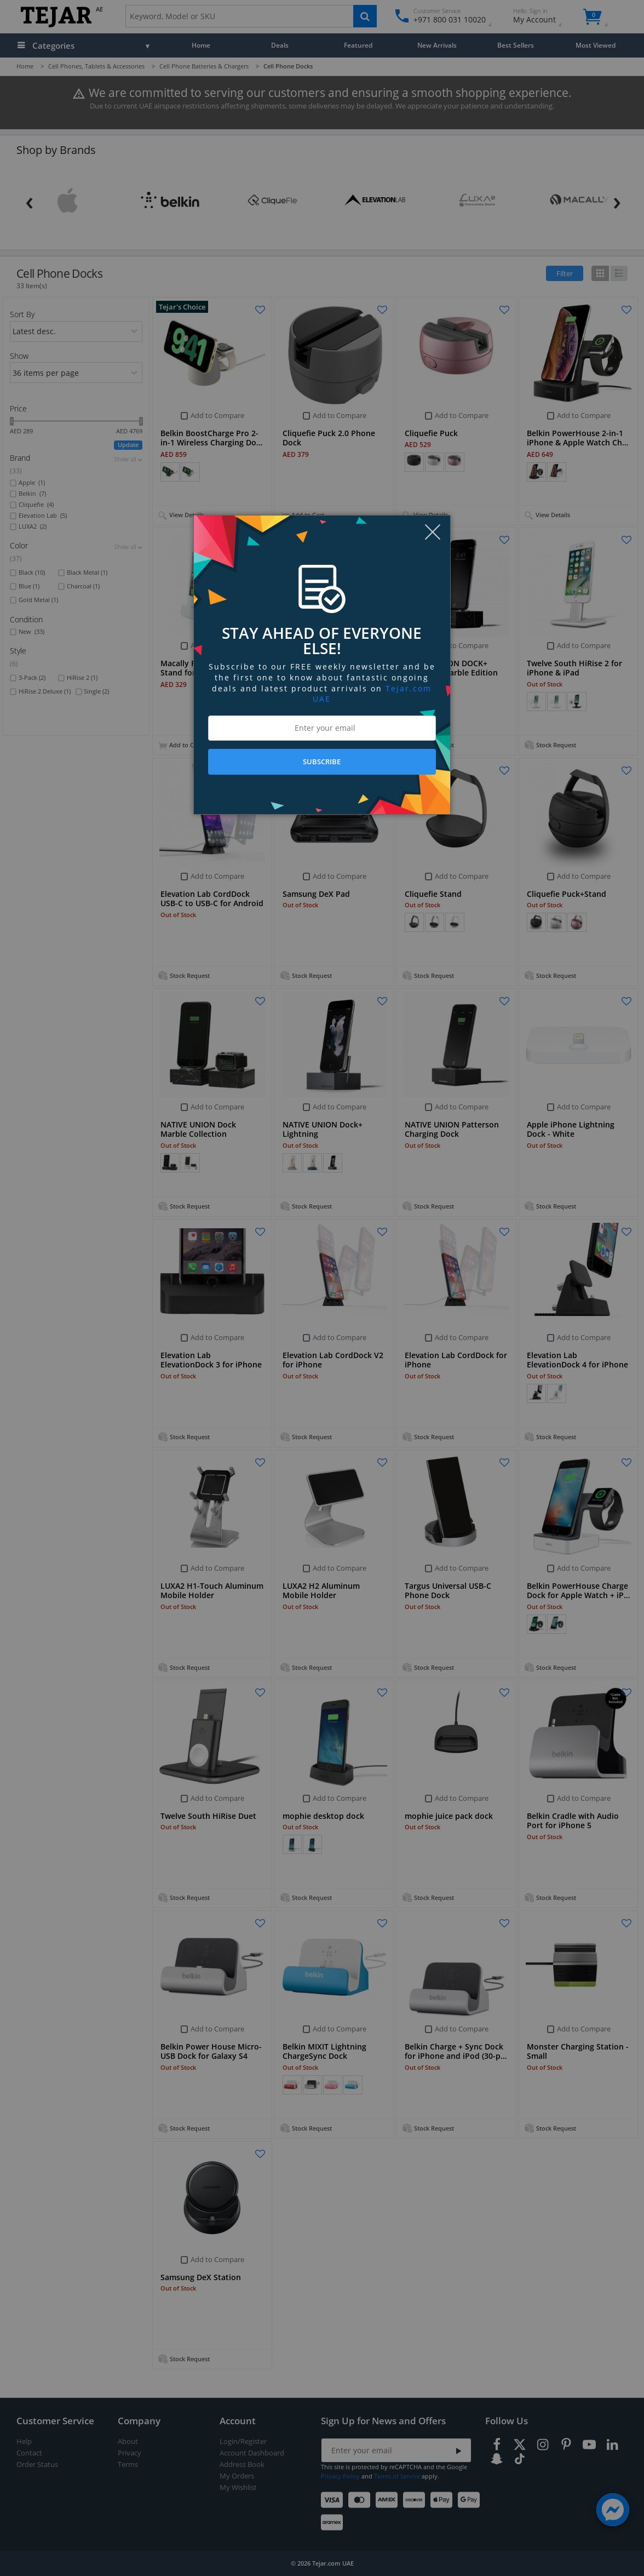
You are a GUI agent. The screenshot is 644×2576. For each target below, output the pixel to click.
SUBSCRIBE (322, 761)
